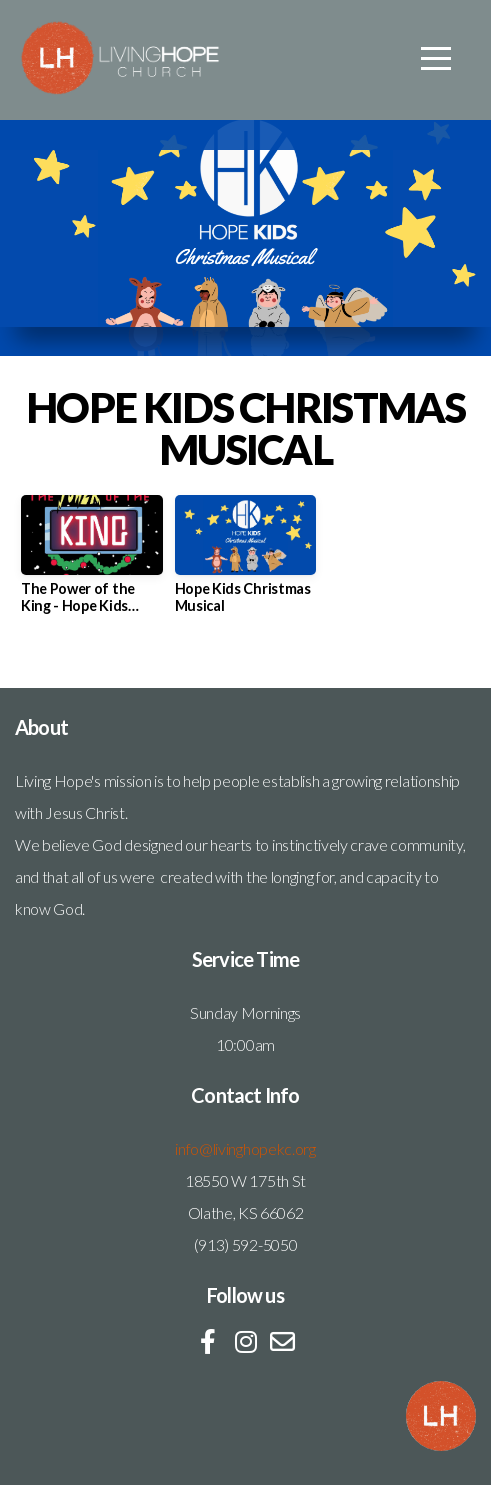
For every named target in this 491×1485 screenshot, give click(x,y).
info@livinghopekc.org (245, 1148)
